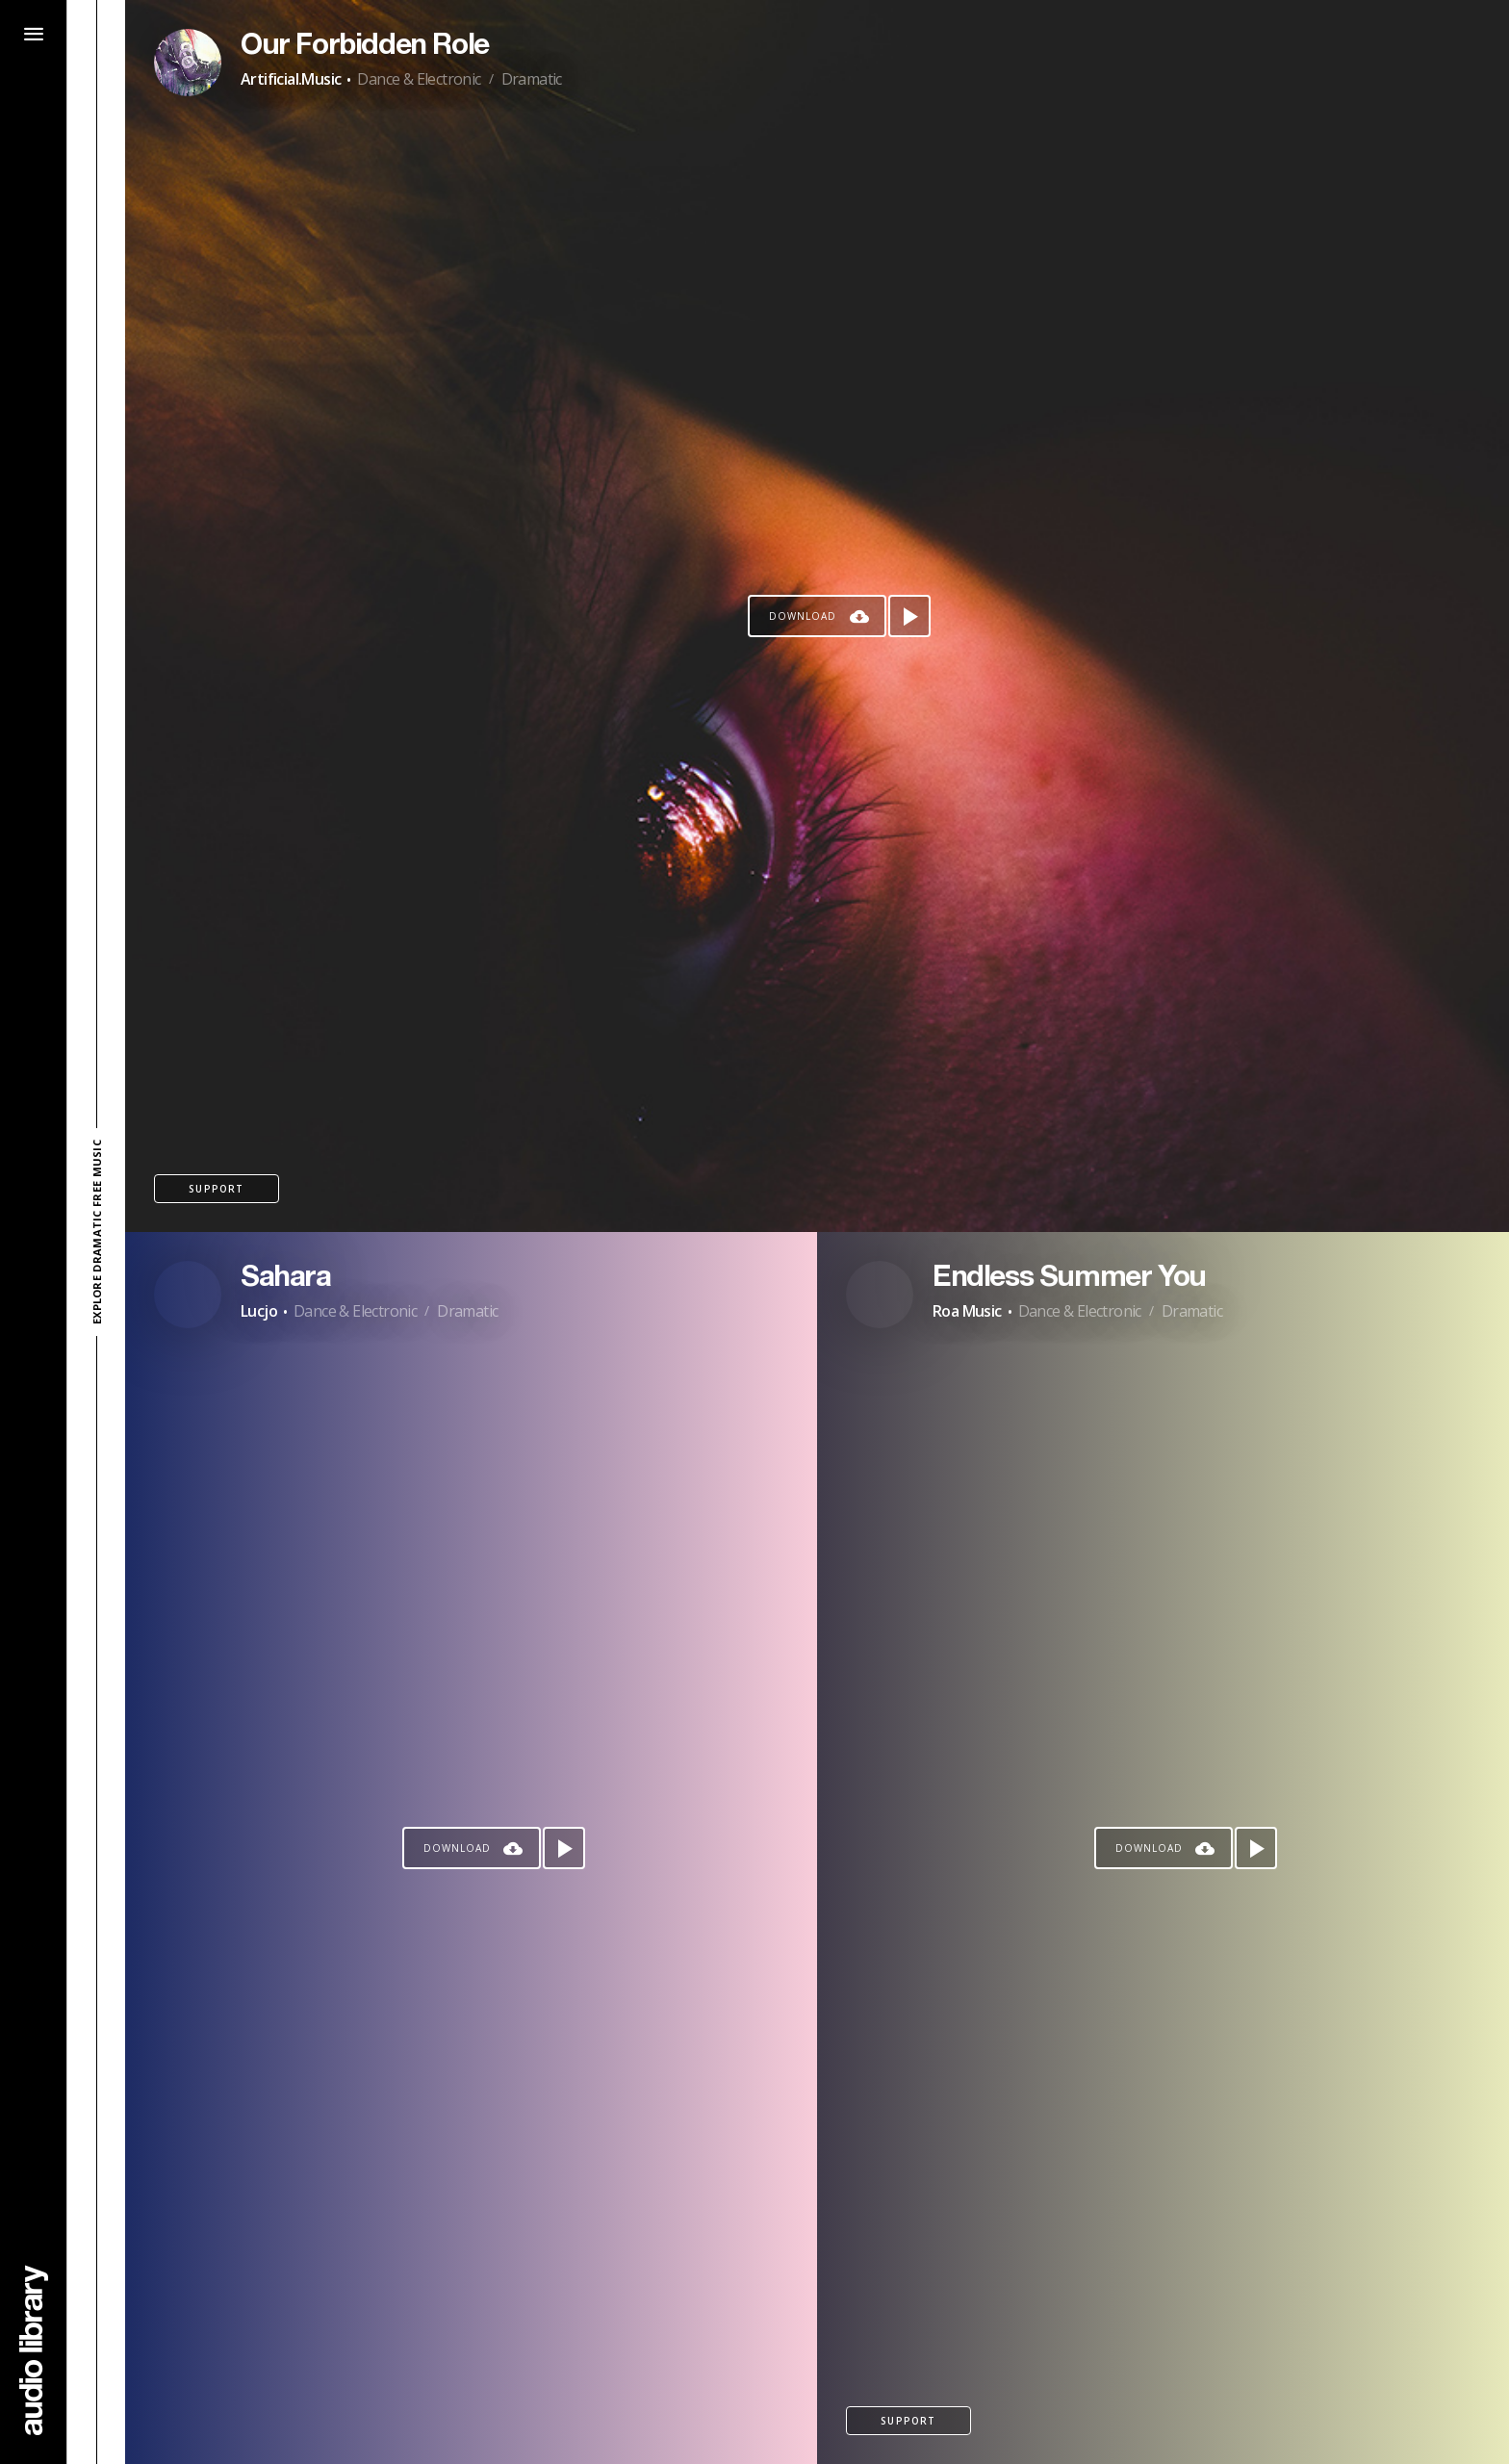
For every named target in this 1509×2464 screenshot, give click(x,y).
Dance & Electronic (418, 79)
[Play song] (909, 616)
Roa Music (967, 1311)
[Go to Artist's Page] (187, 62)
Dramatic (531, 79)
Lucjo (259, 1311)
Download (802, 616)
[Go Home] (33, 2350)
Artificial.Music (291, 79)
